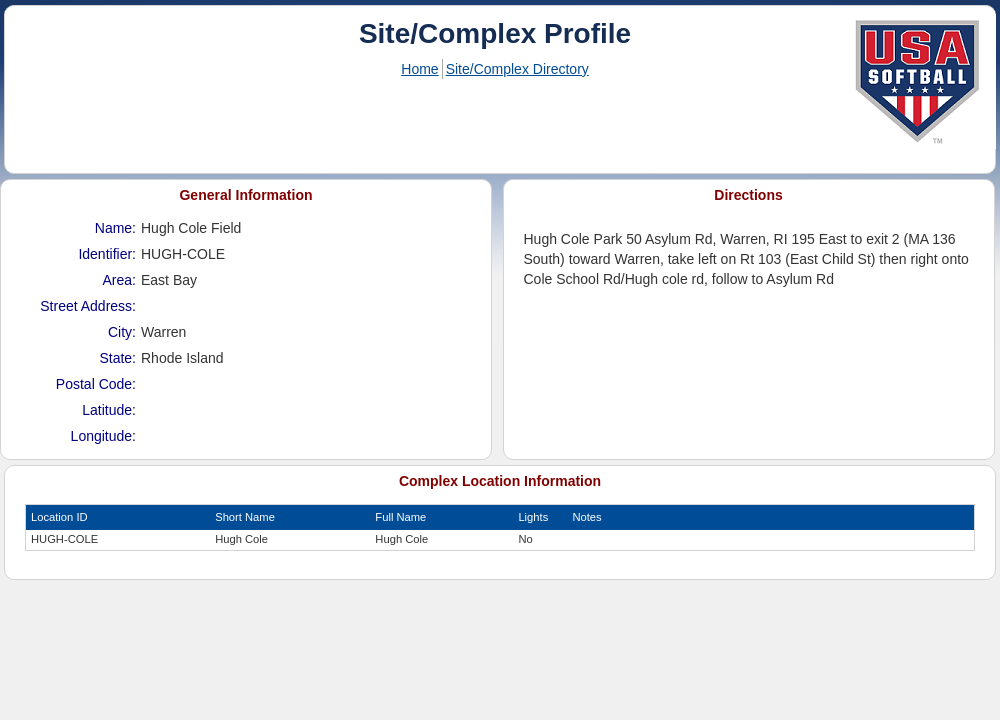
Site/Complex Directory (517, 69)
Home (419, 69)
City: (122, 332)
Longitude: (103, 436)
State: (117, 358)
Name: (115, 228)
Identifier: (107, 254)
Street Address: (88, 306)
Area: (119, 280)
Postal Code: (96, 384)
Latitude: (109, 410)
